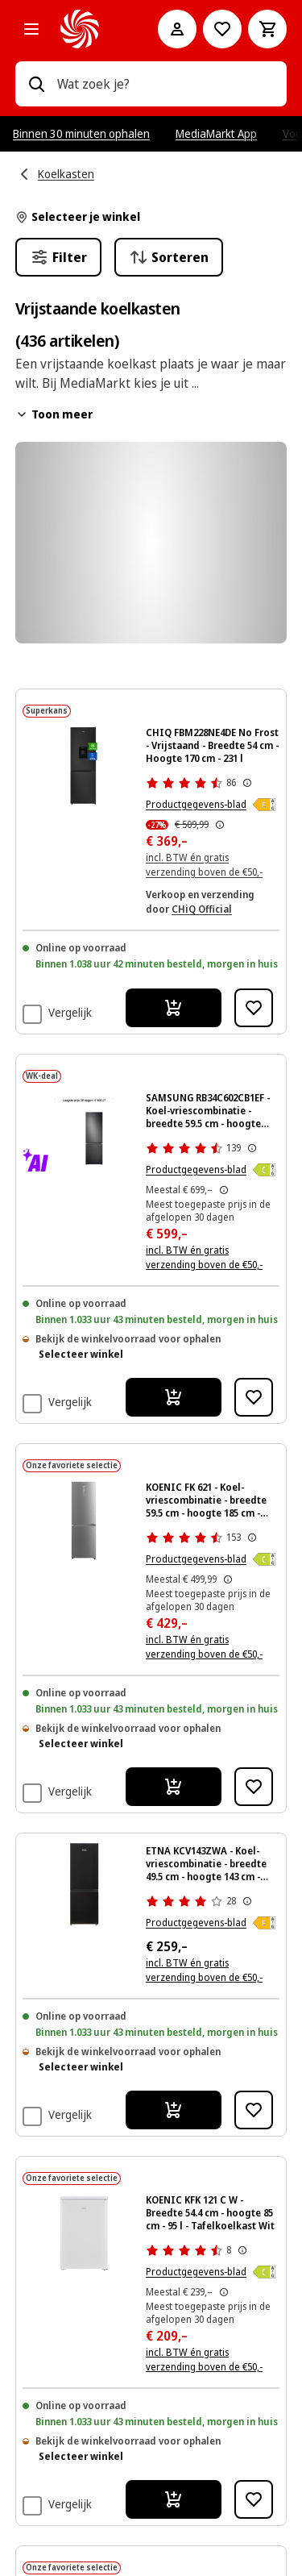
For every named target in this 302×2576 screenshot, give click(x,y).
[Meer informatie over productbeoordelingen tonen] (247, 783)
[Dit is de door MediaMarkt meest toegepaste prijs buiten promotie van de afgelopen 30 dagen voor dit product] (224, 1190)
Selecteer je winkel (77, 216)
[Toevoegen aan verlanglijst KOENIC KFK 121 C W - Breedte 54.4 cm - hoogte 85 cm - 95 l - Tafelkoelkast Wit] (253, 2499)
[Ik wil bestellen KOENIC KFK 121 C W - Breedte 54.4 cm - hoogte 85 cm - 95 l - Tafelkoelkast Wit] (174, 2499)
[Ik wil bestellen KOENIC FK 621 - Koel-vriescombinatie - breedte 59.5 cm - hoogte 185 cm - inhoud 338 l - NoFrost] (174, 1786)
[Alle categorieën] (31, 29)
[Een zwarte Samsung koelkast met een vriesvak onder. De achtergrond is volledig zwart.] (84, 1131)
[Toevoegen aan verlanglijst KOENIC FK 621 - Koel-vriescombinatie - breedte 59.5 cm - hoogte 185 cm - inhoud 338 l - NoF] (253, 1786)
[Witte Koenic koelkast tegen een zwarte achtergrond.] (84, 2233)
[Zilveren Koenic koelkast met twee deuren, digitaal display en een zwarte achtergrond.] (84, 1520)
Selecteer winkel (81, 1354)
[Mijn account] (177, 29)
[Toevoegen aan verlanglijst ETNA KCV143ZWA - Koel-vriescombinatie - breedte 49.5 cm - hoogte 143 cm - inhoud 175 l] (253, 2110)
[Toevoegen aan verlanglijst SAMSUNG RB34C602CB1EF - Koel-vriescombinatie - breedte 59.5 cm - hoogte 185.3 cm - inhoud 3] (253, 1397)
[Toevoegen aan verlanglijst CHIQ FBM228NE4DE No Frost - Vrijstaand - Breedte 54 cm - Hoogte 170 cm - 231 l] (253, 1007)
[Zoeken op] (36, 84)
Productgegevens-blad (196, 804)
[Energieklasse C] (264, 1169)
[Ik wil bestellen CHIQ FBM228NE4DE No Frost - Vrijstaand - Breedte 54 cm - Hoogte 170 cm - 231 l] (174, 1007)
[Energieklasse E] (264, 804)
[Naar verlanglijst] (222, 29)
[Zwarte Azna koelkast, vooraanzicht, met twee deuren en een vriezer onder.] (84, 1884)
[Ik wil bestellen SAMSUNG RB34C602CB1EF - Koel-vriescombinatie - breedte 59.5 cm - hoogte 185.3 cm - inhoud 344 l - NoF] (174, 1397)
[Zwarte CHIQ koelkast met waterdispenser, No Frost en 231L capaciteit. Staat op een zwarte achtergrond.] (84, 766)
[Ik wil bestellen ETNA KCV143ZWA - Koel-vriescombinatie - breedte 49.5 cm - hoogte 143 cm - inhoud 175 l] (174, 2110)
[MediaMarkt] (87, 29)
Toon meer (54, 414)
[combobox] (166, 83)
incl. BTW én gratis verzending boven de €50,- (204, 1257)
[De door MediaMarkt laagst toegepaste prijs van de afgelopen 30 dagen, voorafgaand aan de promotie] (220, 825)
